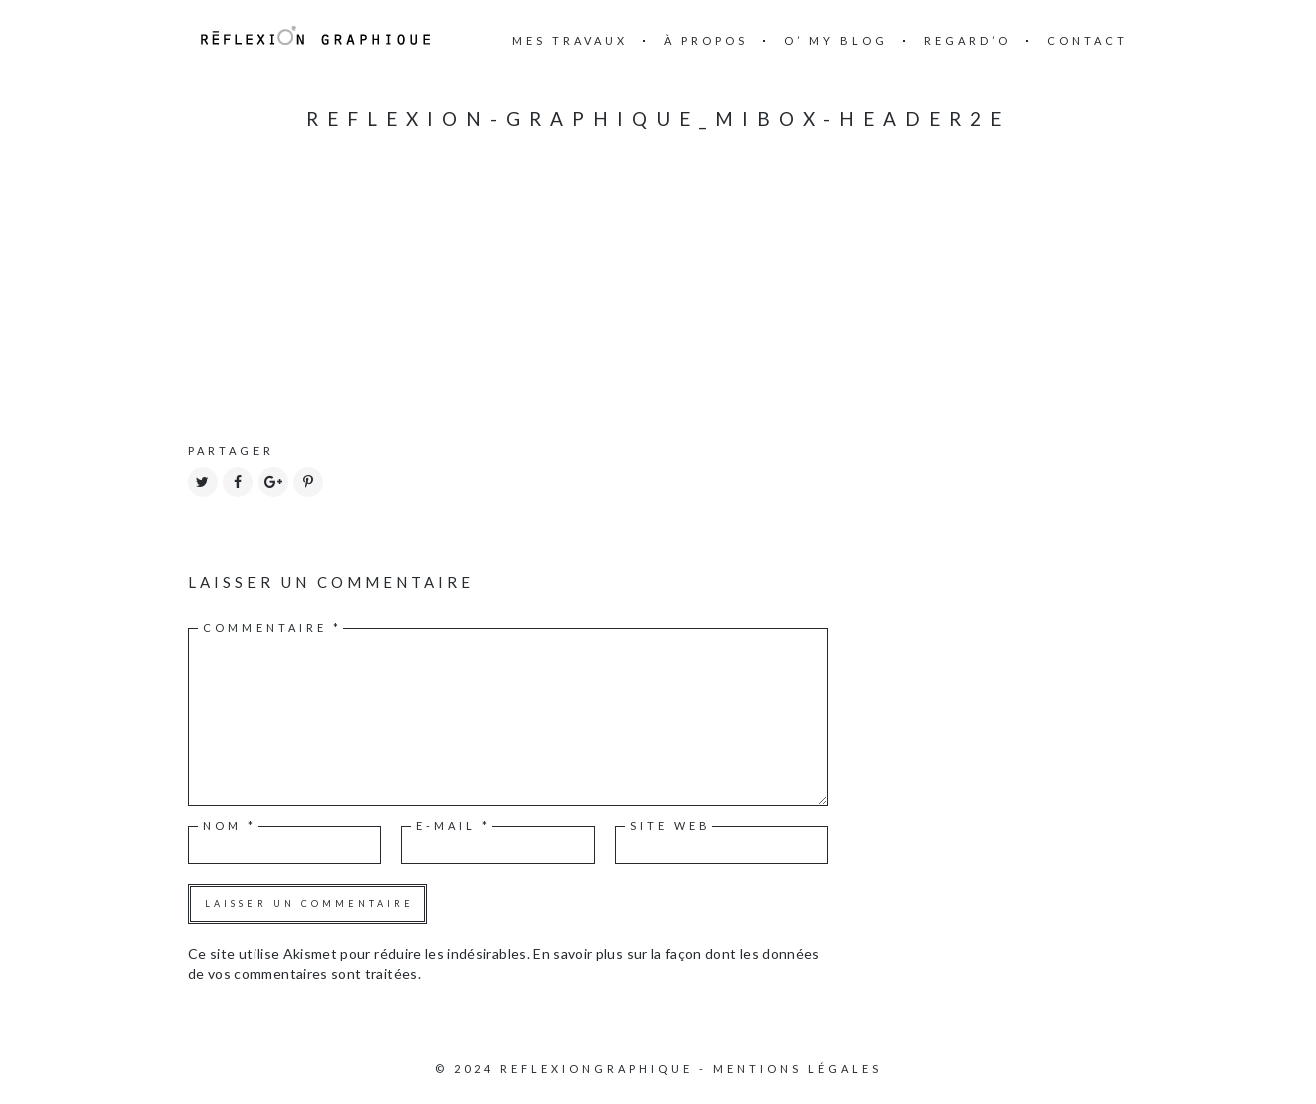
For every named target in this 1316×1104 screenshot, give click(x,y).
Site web (670, 825)
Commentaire (272, 627)
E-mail (453, 825)
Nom (230, 825)
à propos (706, 40)
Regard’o (967, 40)
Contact (1087, 40)
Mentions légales (797, 1068)
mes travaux (570, 40)
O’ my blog (836, 40)
